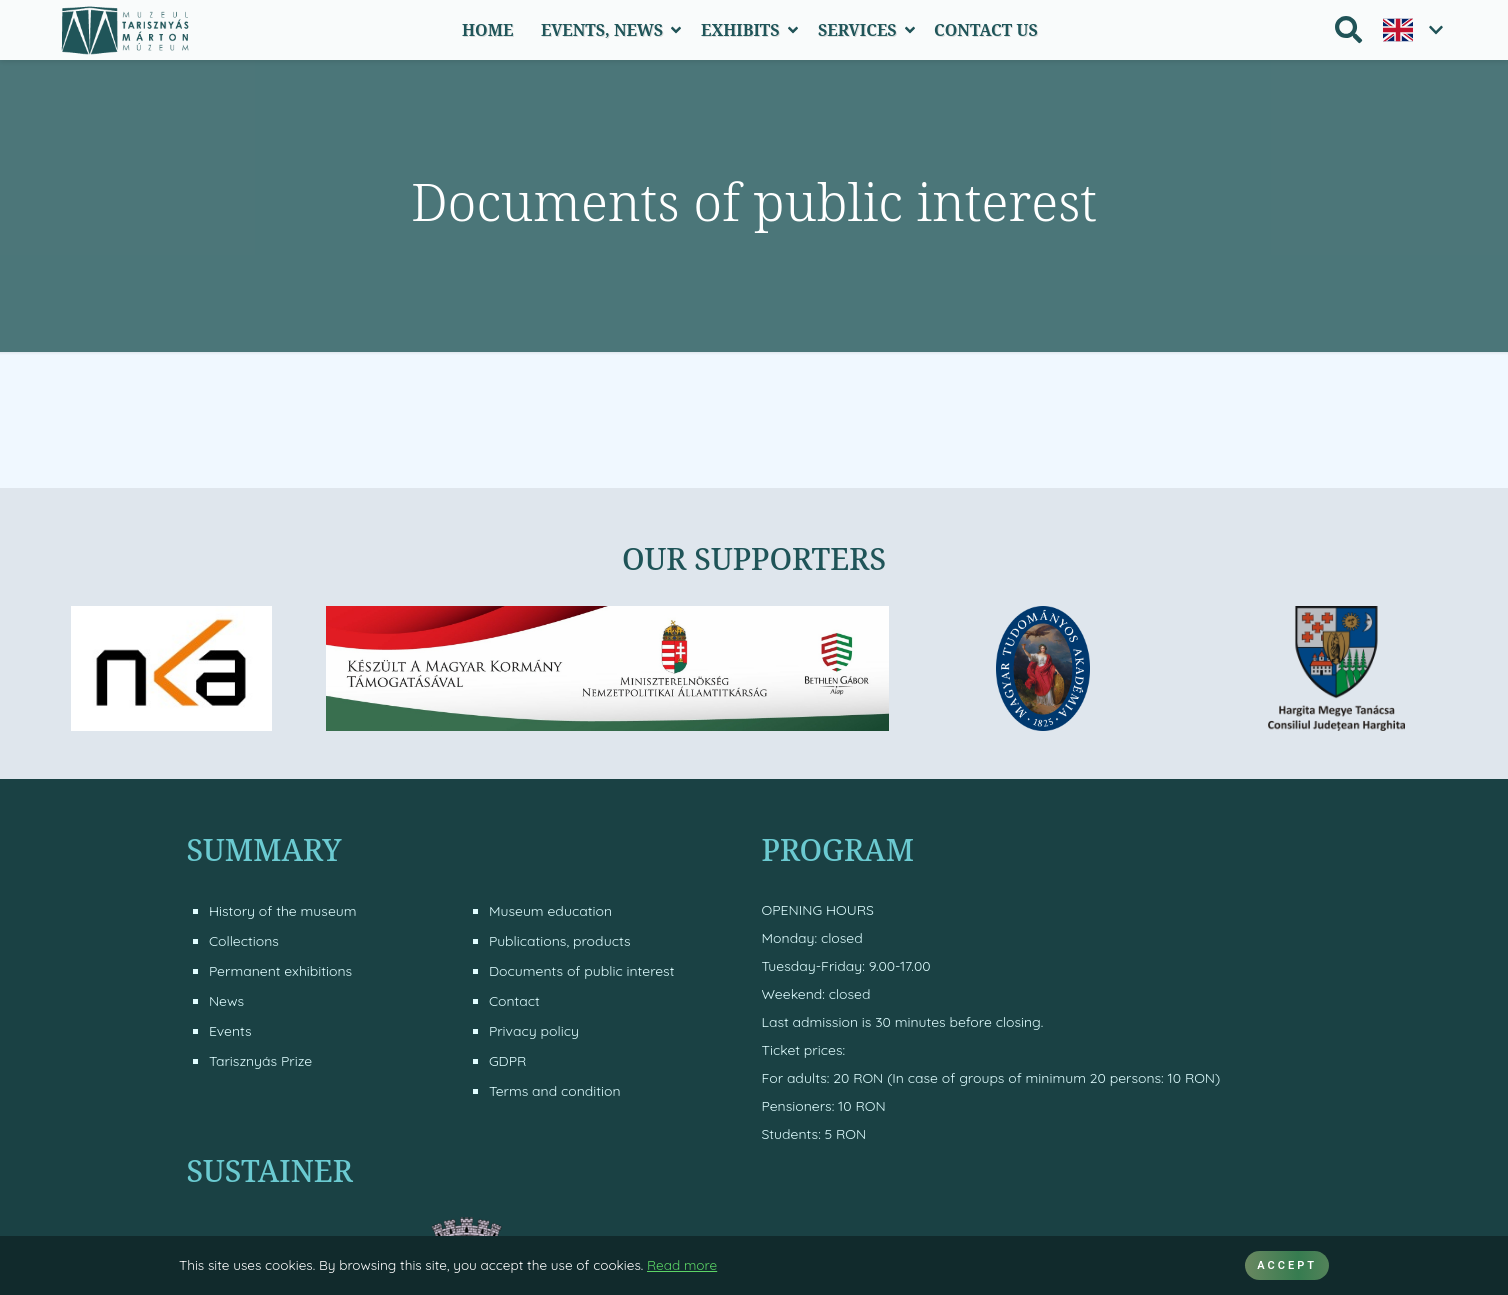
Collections (244, 941)
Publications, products (560, 941)
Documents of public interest (582, 971)
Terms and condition (555, 1091)
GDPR (508, 1061)
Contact (514, 1001)
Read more (682, 1264)
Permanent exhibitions (280, 971)
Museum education (550, 911)
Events (230, 1031)
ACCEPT (1287, 1265)
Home (487, 30)
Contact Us (986, 30)
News (226, 1001)
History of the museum (283, 911)
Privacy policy (534, 1031)
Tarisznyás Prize (260, 1061)
